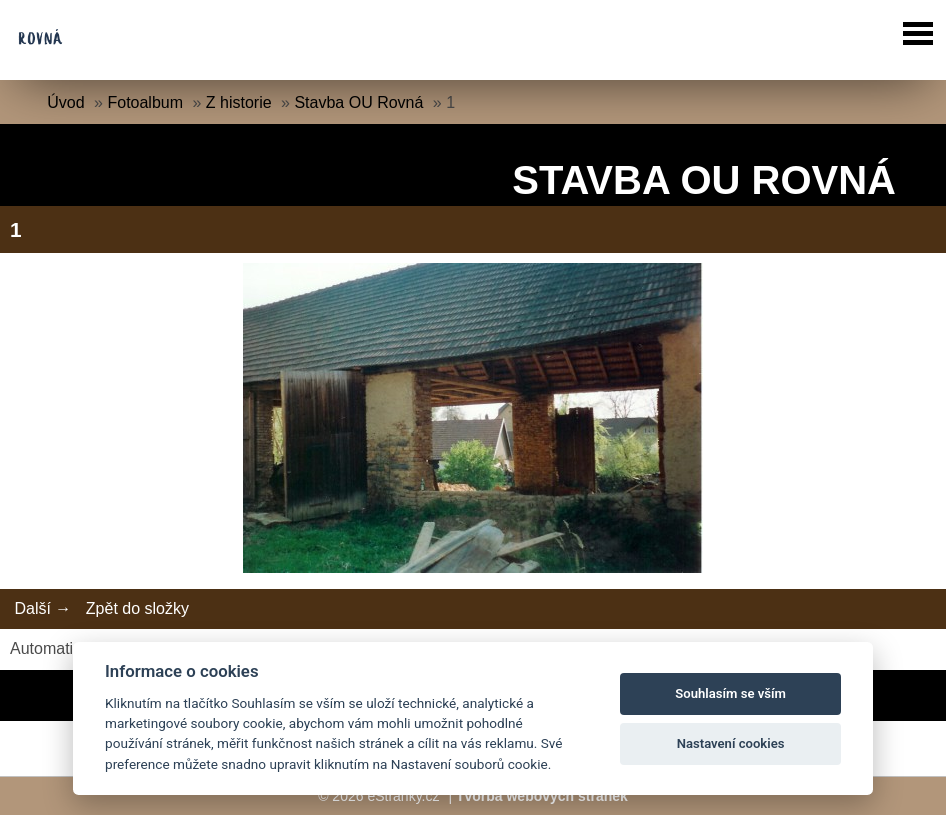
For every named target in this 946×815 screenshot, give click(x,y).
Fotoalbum (145, 102)
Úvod (65, 102)
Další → (42, 608)
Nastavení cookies (731, 743)
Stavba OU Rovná (358, 102)
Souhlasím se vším (730, 693)
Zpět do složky (137, 608)
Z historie (239, 102)
